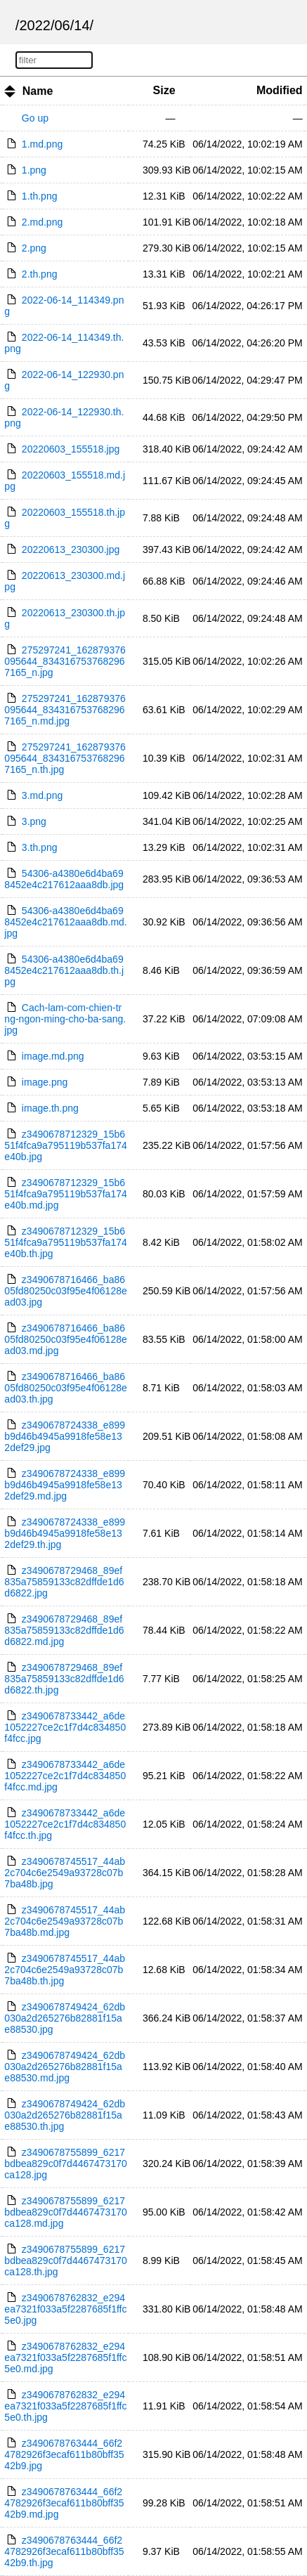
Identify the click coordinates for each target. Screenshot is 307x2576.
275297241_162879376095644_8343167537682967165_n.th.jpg (64, 758)
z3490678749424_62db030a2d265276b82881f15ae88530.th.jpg (64, 2115)
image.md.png (53, 1056)
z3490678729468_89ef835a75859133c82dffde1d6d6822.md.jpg (64, 1630)
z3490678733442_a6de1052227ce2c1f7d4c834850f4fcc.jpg (65, 1727)
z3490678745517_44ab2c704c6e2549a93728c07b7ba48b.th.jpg (64, 1969)
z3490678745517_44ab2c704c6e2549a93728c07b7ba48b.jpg (64, 1872)
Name (37, 91)
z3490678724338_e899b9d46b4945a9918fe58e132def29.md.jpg (64, 1485)
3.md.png (42, 795)
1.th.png (40, 196)
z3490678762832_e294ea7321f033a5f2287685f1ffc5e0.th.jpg (65, 2406)
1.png (34, 170)
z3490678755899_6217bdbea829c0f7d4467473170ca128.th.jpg (65, 2260)
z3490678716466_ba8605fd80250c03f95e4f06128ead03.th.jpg (65, 1388)
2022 (35, 25)
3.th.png (40, 847)
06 (62, 25)
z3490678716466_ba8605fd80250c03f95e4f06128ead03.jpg (65, 1291)
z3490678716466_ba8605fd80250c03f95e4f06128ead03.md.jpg (65, 1339)
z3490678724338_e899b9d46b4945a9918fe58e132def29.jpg (64, 1436)
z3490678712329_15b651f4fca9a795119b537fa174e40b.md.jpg (65, 1194)
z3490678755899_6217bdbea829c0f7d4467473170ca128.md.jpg (65, 2212)
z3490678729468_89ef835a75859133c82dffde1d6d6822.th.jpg (64, 1679)
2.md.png (42, 222)
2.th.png (40, 274)
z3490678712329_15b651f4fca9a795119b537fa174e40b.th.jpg (65, 1242)
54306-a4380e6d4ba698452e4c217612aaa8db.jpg (64, 879)
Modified (279, 90)
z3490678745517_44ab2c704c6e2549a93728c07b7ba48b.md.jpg (64, 1921)
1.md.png (42, 144)
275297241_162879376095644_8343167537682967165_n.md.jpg (64, 710)
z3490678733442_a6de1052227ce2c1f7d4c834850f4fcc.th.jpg (65, 1824)
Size (164, 90)
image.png (44, 1082)
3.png (34, 821)
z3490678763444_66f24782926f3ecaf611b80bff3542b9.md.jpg (64, 2503)
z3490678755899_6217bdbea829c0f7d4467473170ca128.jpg (65, 2163)
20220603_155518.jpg (70, 449)
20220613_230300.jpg (70, 549)
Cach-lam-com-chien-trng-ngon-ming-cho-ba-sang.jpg (65, 1019)
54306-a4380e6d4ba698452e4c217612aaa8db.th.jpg (64, 970)
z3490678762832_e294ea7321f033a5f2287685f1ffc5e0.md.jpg (65, 2357)
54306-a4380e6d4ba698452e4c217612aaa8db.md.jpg (65, 922)
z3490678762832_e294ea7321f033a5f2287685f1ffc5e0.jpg (65, 2309)
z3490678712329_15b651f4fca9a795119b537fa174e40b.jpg (65, 1145)
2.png (34, 248)
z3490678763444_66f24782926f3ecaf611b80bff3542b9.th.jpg (64, 2551)
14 (81, 25)
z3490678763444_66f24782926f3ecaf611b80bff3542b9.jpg (64, 2454)
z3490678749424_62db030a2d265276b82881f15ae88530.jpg (64, 2018)
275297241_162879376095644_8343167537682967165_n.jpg (64, 661)
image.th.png (50, 1108)
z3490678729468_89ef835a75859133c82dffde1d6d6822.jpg (64, 1582)
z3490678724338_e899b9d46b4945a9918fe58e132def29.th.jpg (64, 1533)
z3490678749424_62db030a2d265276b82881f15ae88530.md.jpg (64, 2066)
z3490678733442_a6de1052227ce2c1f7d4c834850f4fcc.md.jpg (65, 1776)
